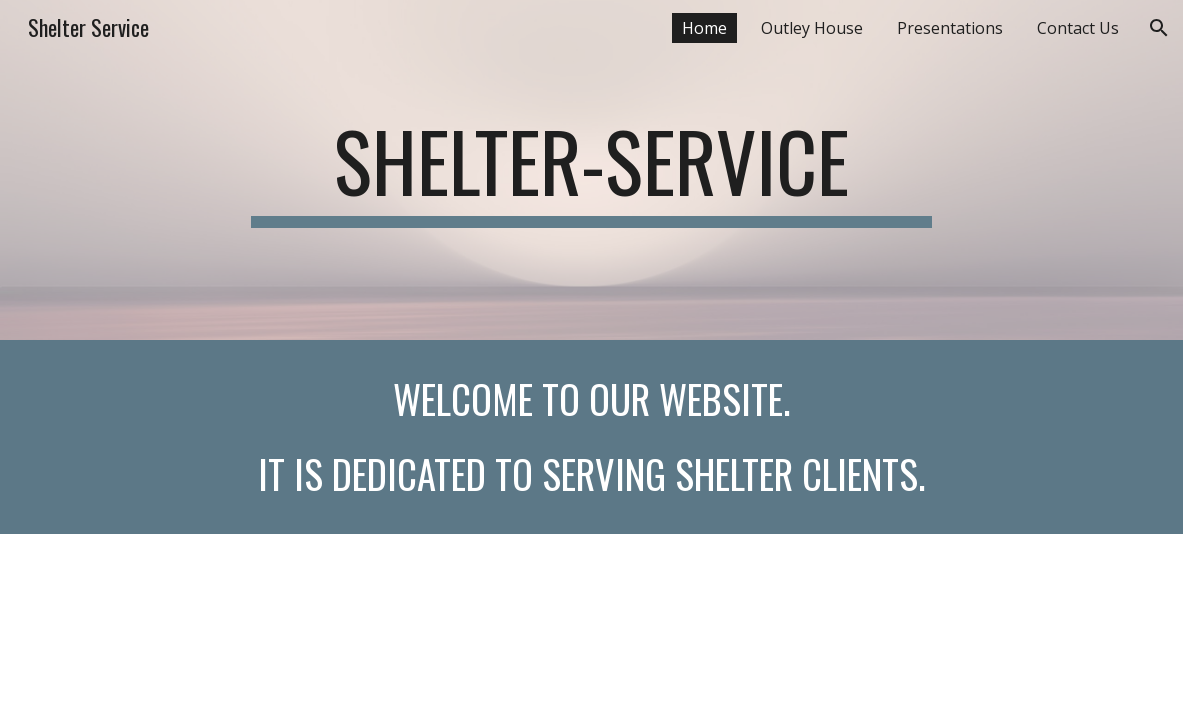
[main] (592, 170)
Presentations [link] (950, 28)
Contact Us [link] (1078, 28)
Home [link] (704, 28)
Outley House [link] (812, 28)
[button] (1159, 28)
